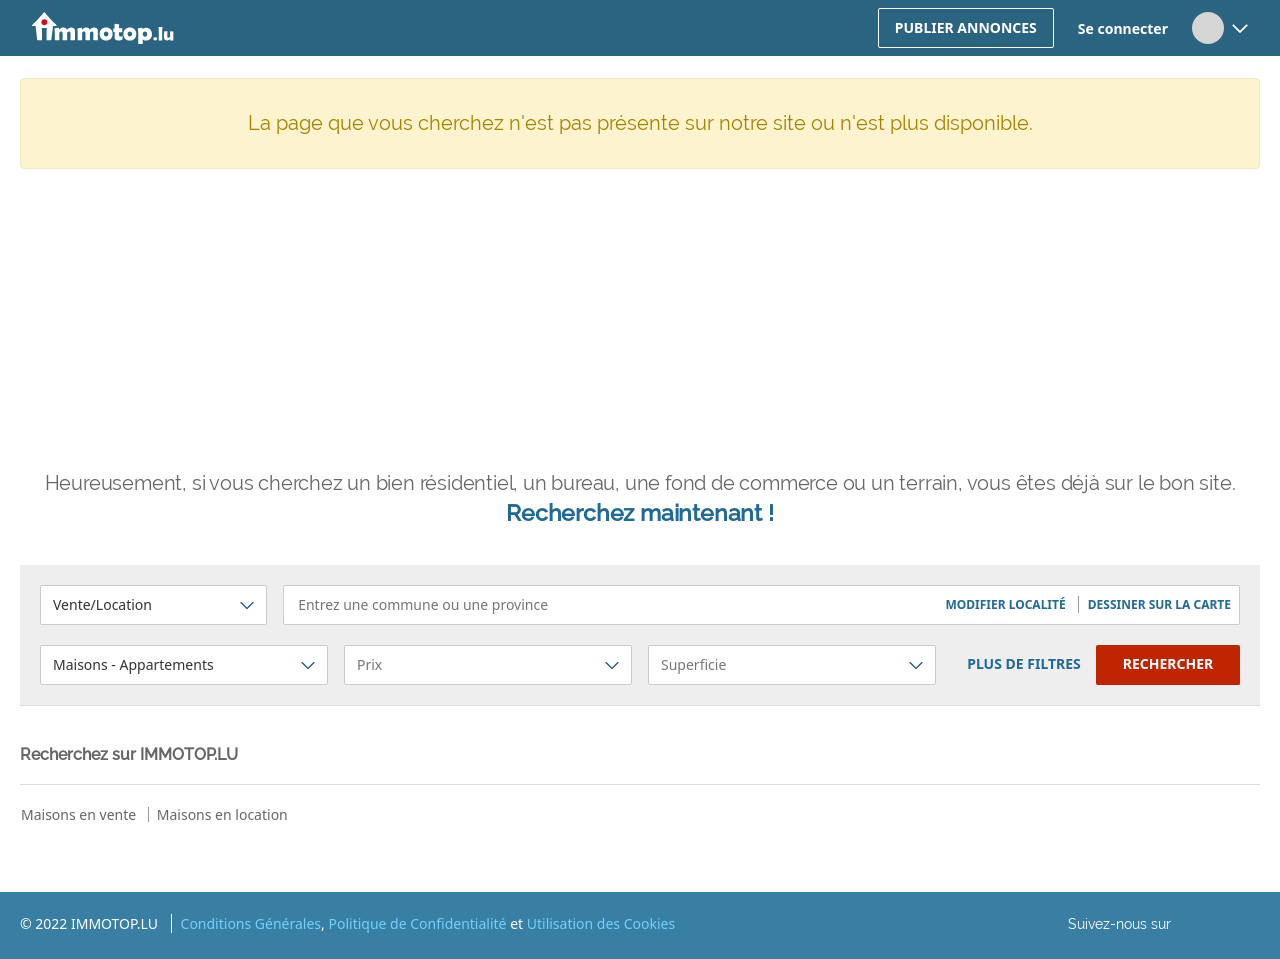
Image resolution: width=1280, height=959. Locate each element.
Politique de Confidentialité (417, 923)
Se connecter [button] (1123, 28)
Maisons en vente (78, 814)
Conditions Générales (251, 923)
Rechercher (1168, 663)
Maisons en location (222, 814)
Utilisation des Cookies (601, 923)
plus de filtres (1024, 663)
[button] (1006, 604)
